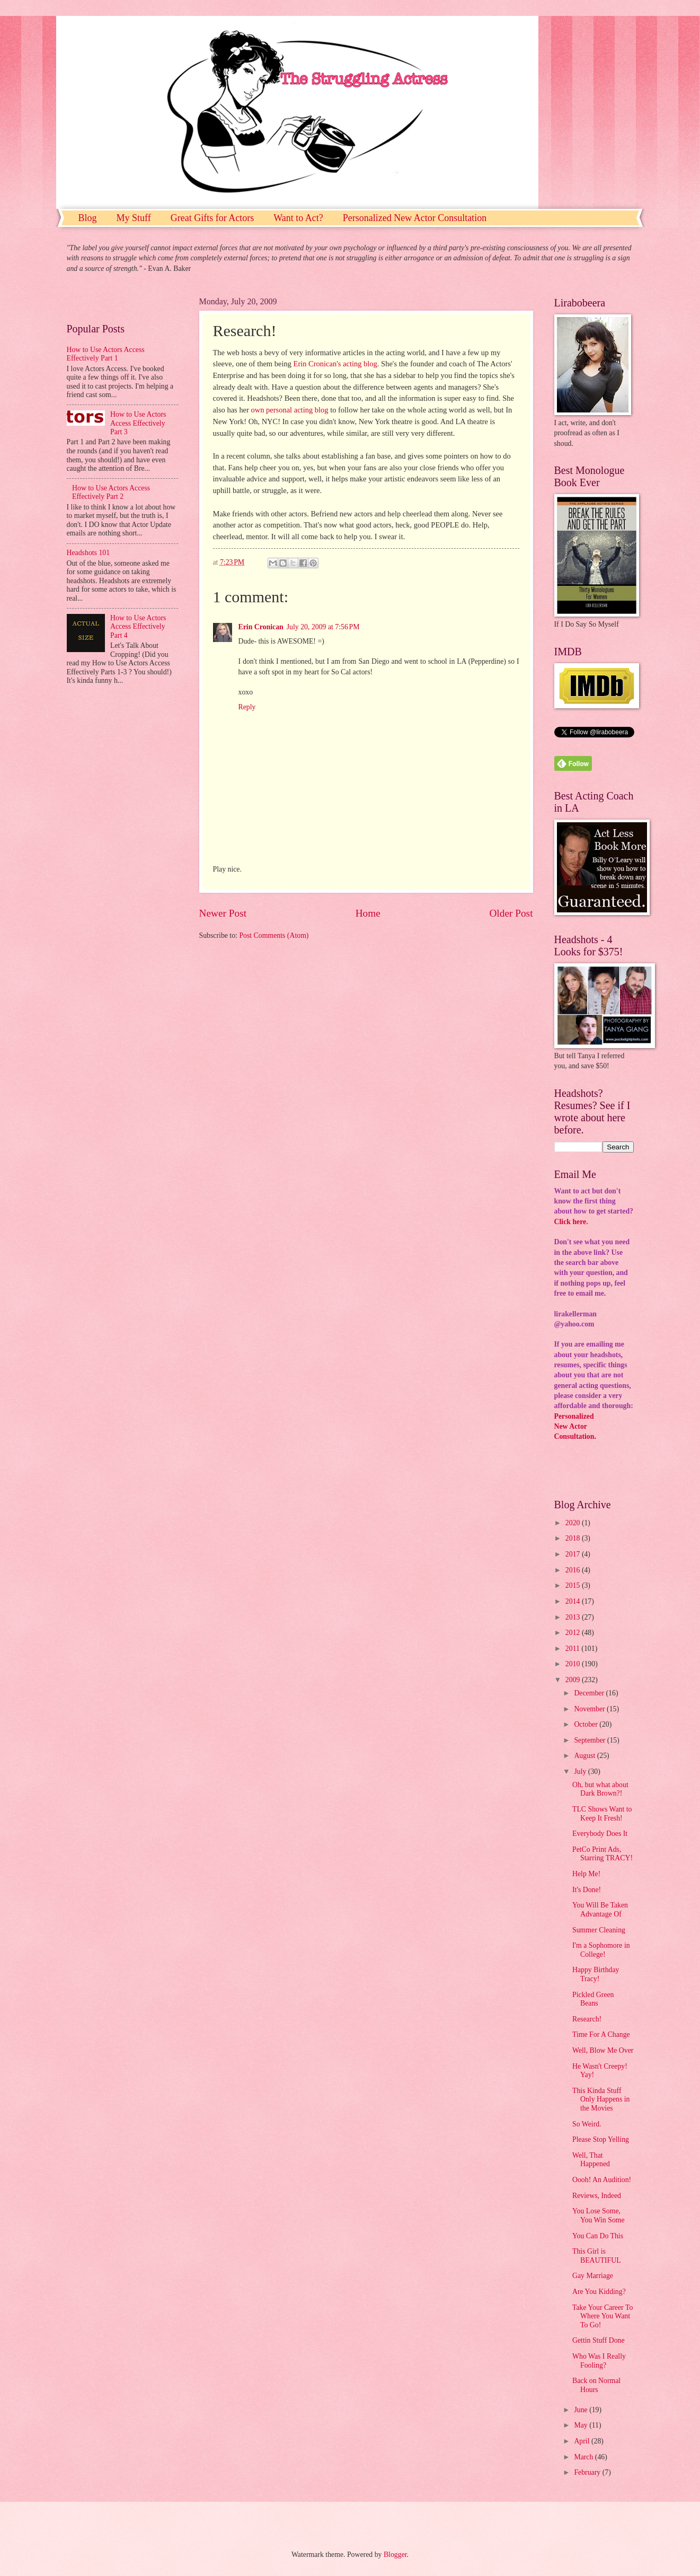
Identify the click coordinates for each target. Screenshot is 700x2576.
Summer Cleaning (598, 1930)
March (584, 2457)
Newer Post (223, 913)
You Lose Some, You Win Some (598, 2215)
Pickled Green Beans (593, 1999)
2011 (573, 1648)
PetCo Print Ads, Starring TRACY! (602, 1853)
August (585, 1756)
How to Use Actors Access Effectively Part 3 (138, 423)
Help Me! (586, 1874)
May (581, 2425)
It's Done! (586, 1890)
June (581, 2410)
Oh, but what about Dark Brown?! (600, 1789)
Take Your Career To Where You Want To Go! (602, 2316)
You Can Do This (597, 2236)
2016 (573, 1570)
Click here (570, 1222)
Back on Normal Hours (596, 2385)
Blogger (395, 2555)
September (590, 1740)
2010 (573, 1664)
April (582, 2441)
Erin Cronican (260, 627)
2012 (573, 1633)
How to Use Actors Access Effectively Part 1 (106, 354)
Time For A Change (601, 2034)
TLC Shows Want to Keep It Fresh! (602, 1813)
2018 (573, 1538)
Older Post (511, 913)
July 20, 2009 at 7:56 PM (323, 627)
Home (368, 913)
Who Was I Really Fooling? (599, 2360)
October (586, 1724)
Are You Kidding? (599, 2292)
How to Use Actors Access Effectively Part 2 (111, 492)
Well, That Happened (591, 2159)
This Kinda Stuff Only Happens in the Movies (601, 2099)
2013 (573, 1617)
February (588, 2472)
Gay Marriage (592, 2276)
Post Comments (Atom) (273, 935)
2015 (573, 1585)
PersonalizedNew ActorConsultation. (575, 1426)
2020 (573, 1523)
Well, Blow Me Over (602, 2050)
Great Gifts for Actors (212, 218)
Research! (586, 2019)
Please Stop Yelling (600, 2139)
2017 (573, 1554)
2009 (573, 1680)
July (581, 1771)
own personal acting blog (291, 410)
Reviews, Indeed (596, 2196)
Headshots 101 (88, 553)
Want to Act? (298, 218)
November (590, 1709)
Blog (87, 218)
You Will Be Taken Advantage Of (600, 1909)
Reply (247, 707)
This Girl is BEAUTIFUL (596, 2255)
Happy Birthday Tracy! (595, 1974)
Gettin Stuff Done (598, 2340)
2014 (573, 1601)
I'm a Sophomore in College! (601, 1949)
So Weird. (586, 2124)
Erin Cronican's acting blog (335, 363)
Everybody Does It (599, 1834)
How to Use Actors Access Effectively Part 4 (138, 626)
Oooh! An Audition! (601, 2180)
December (590, 1693)
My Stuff (134, 218)
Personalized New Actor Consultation (414, 218)
